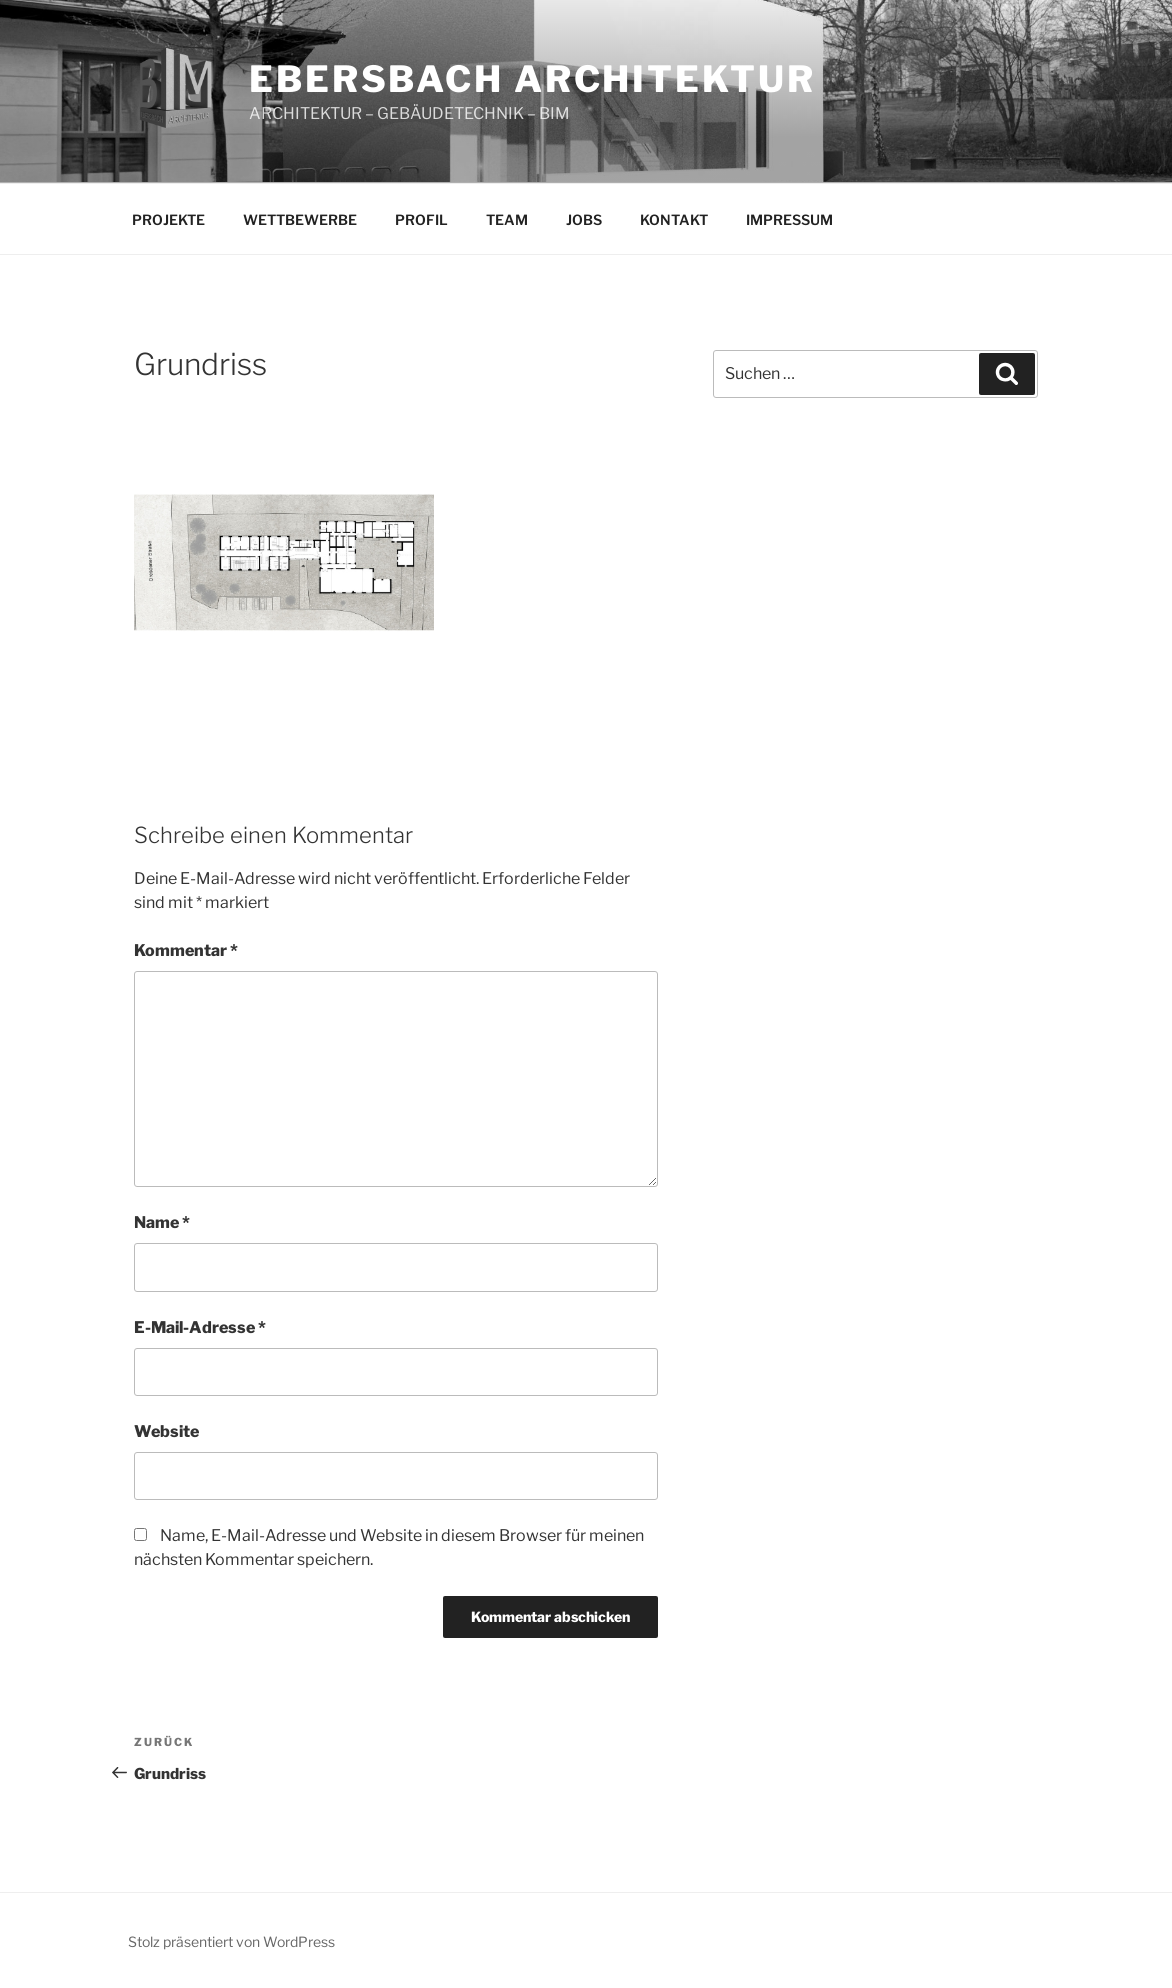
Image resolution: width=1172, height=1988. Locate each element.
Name (162, 1222)
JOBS (584, 219)
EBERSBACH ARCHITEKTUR (532, 79)
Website (166, 1431)
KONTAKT (674, 219)
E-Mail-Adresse (200, 1327)
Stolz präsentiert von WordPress (231, 1941)
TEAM (507, 219)
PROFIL (421, 219)
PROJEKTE (168, 219)
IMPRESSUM (789, 219)
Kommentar (186, 950)
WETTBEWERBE (300, 219)
